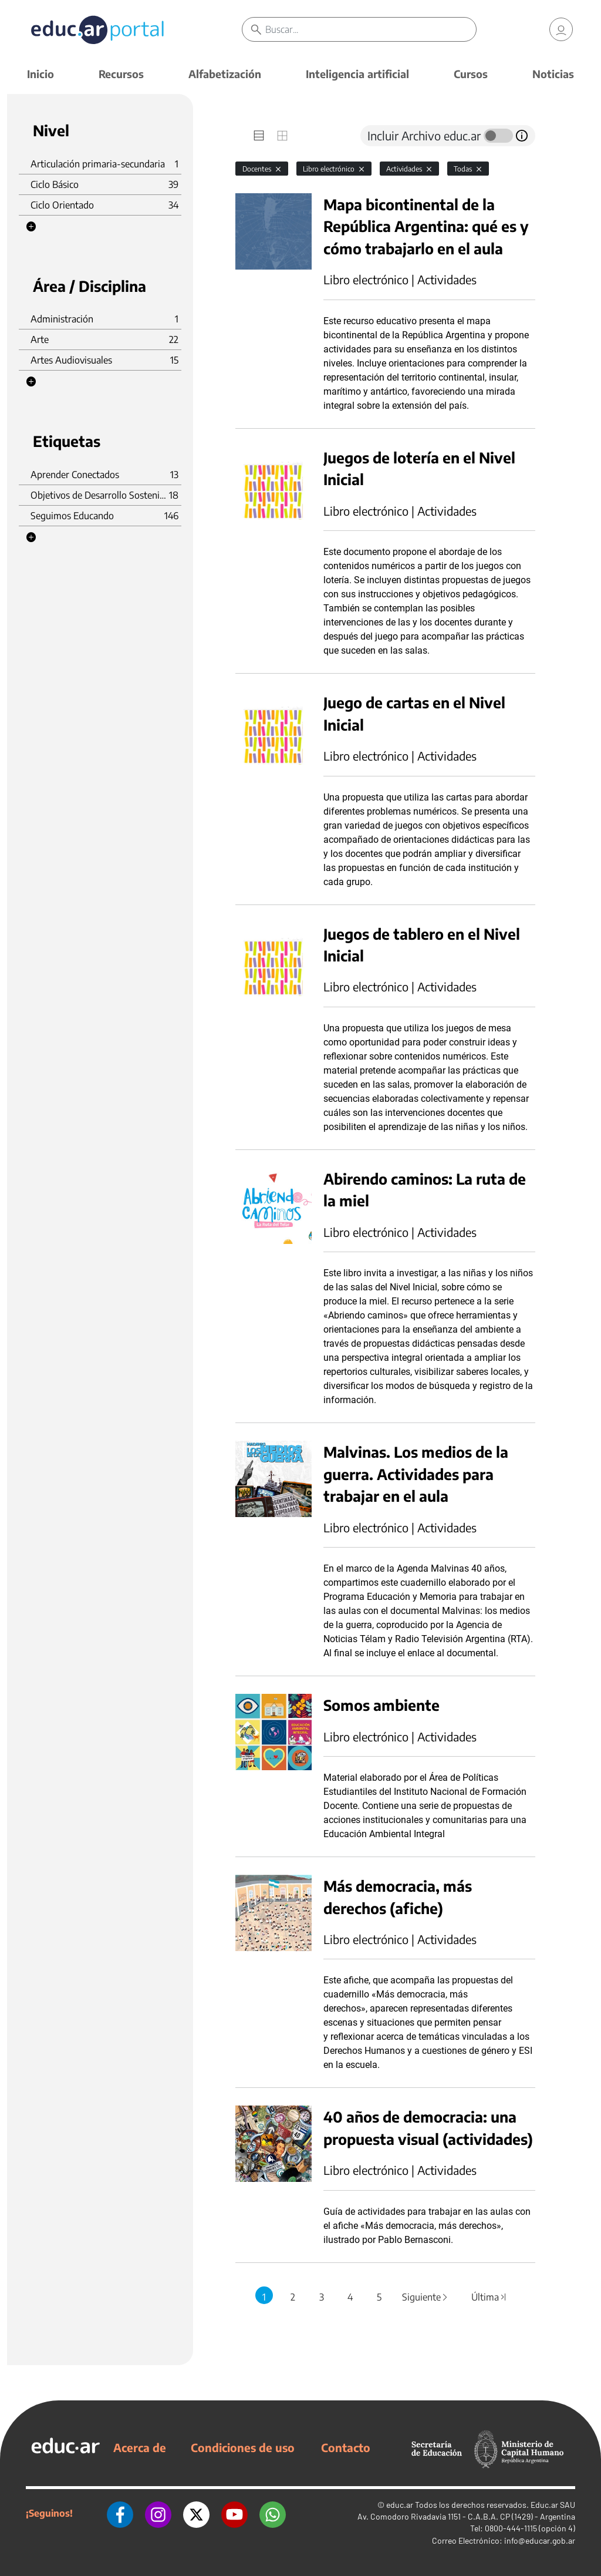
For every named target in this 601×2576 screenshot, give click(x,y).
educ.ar (399, 2505)
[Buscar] (370, 29)
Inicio (40, 73)
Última (489, 2297)
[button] (31, 227)
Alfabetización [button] (224, 73)
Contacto (345, 2447)
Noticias (553, 73)
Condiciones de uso (243, 2447)
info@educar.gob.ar (539, 2540)
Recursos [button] (121, 73)
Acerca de (139, 2447)
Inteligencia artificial (357, 73)
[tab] (259, 135)
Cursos (471, 73)
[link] (561, 29)
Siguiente (425, 2297)
